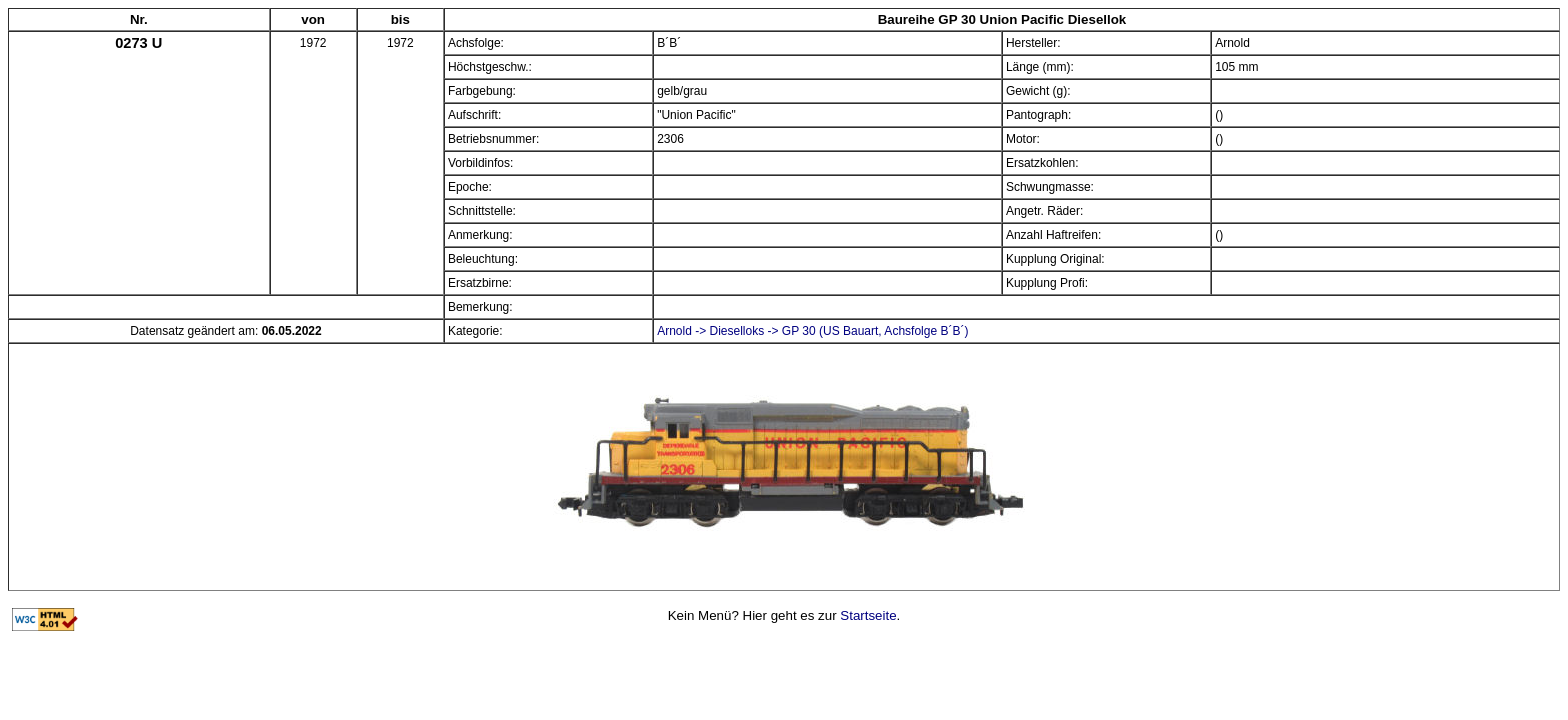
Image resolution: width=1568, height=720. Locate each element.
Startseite (868, 615)
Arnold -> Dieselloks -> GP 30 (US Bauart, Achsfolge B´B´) (812, 331)
